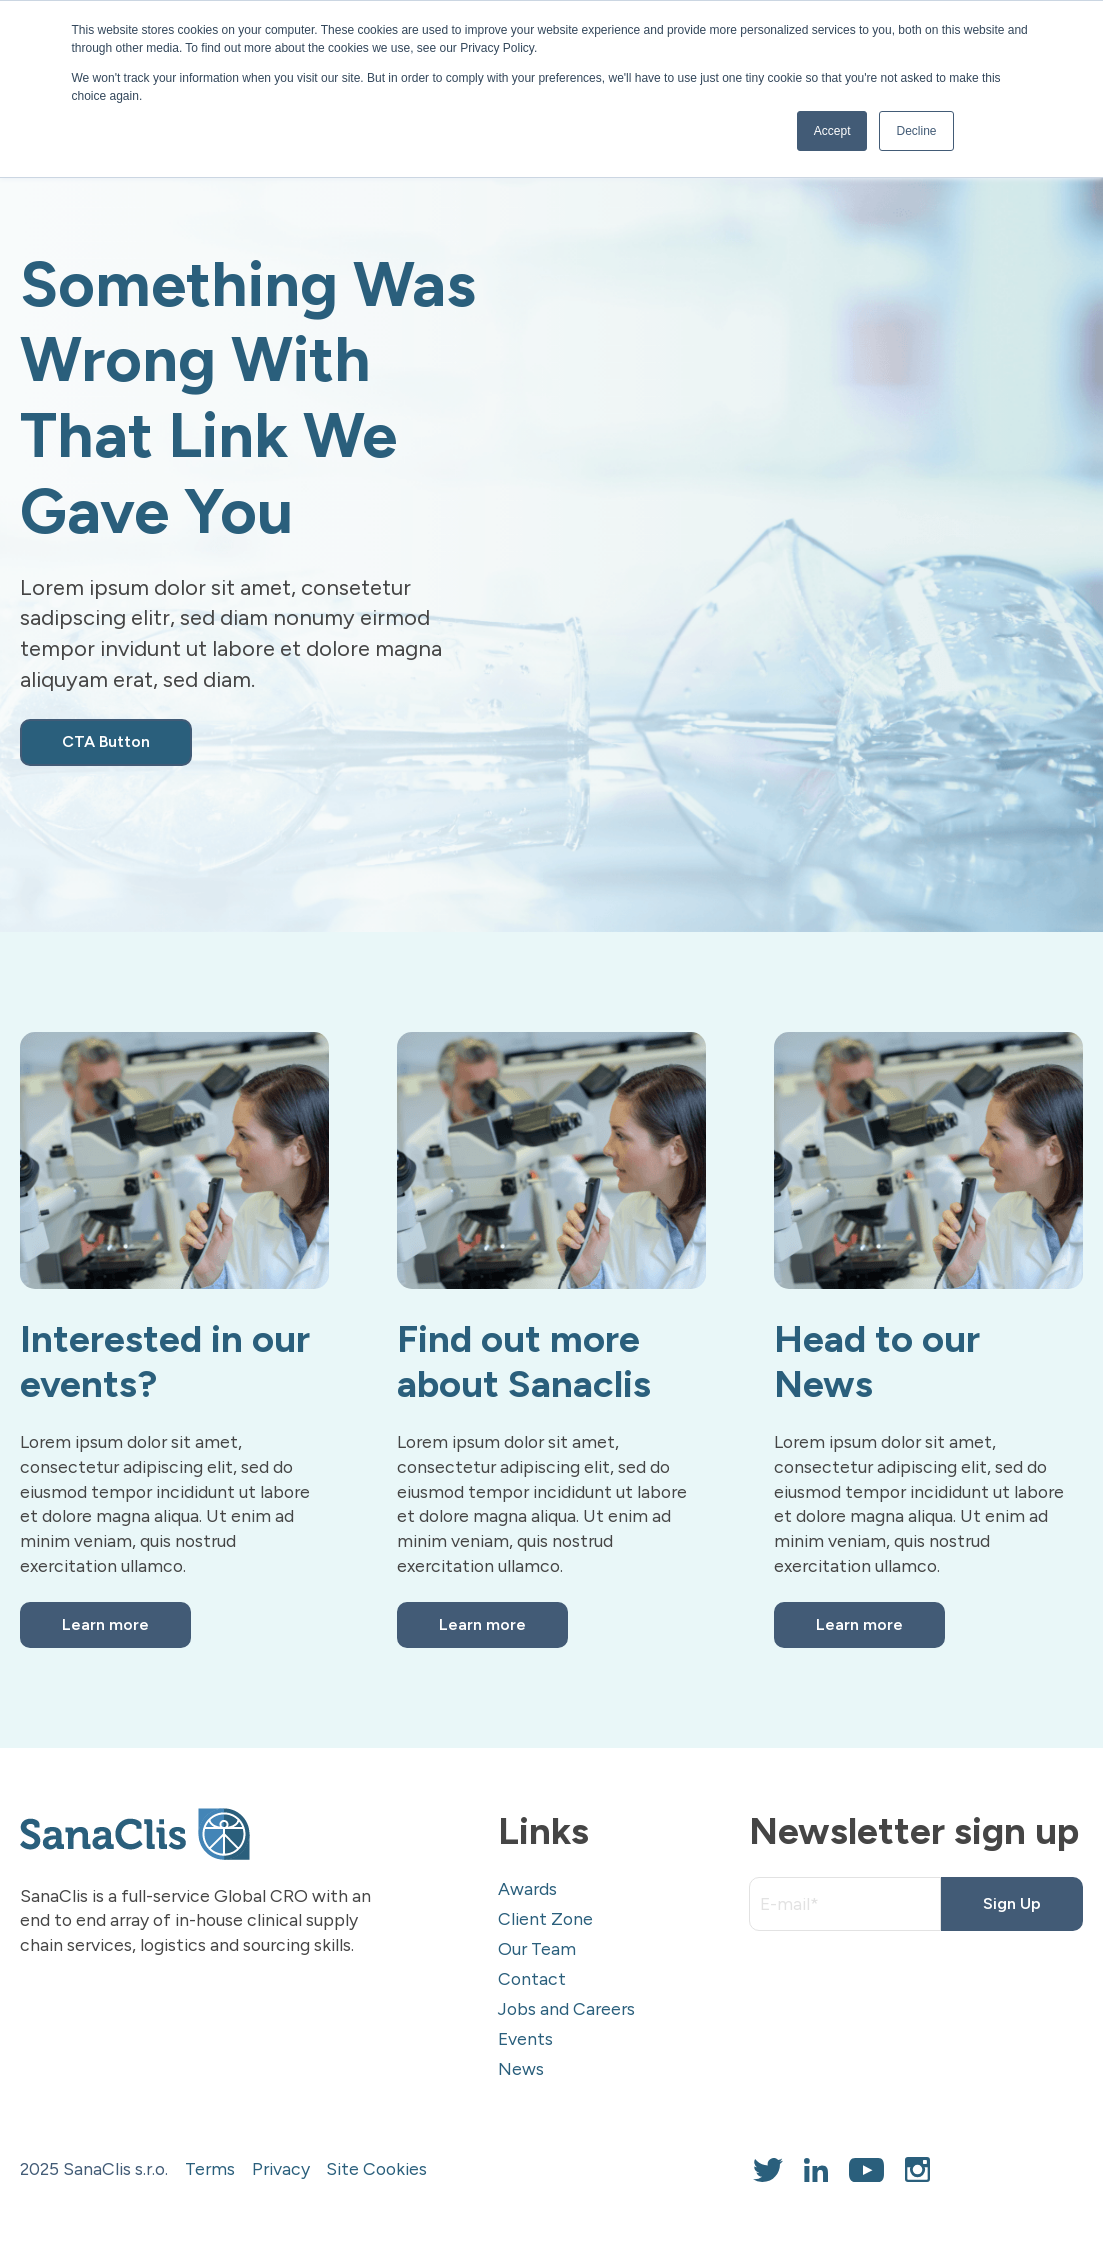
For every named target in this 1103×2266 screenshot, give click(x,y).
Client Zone (545, 1918)
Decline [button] (916, 131)
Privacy (281, 2168)
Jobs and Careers (566, 2008)
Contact (532, 1978)
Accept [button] (832, 131)
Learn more (105, 1624)
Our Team (537, 1948)
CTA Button (106, 741)
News (521, 2068)
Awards (527, 1888)
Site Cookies (376, 2168)
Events (525, 2038)
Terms (210, 2168)
